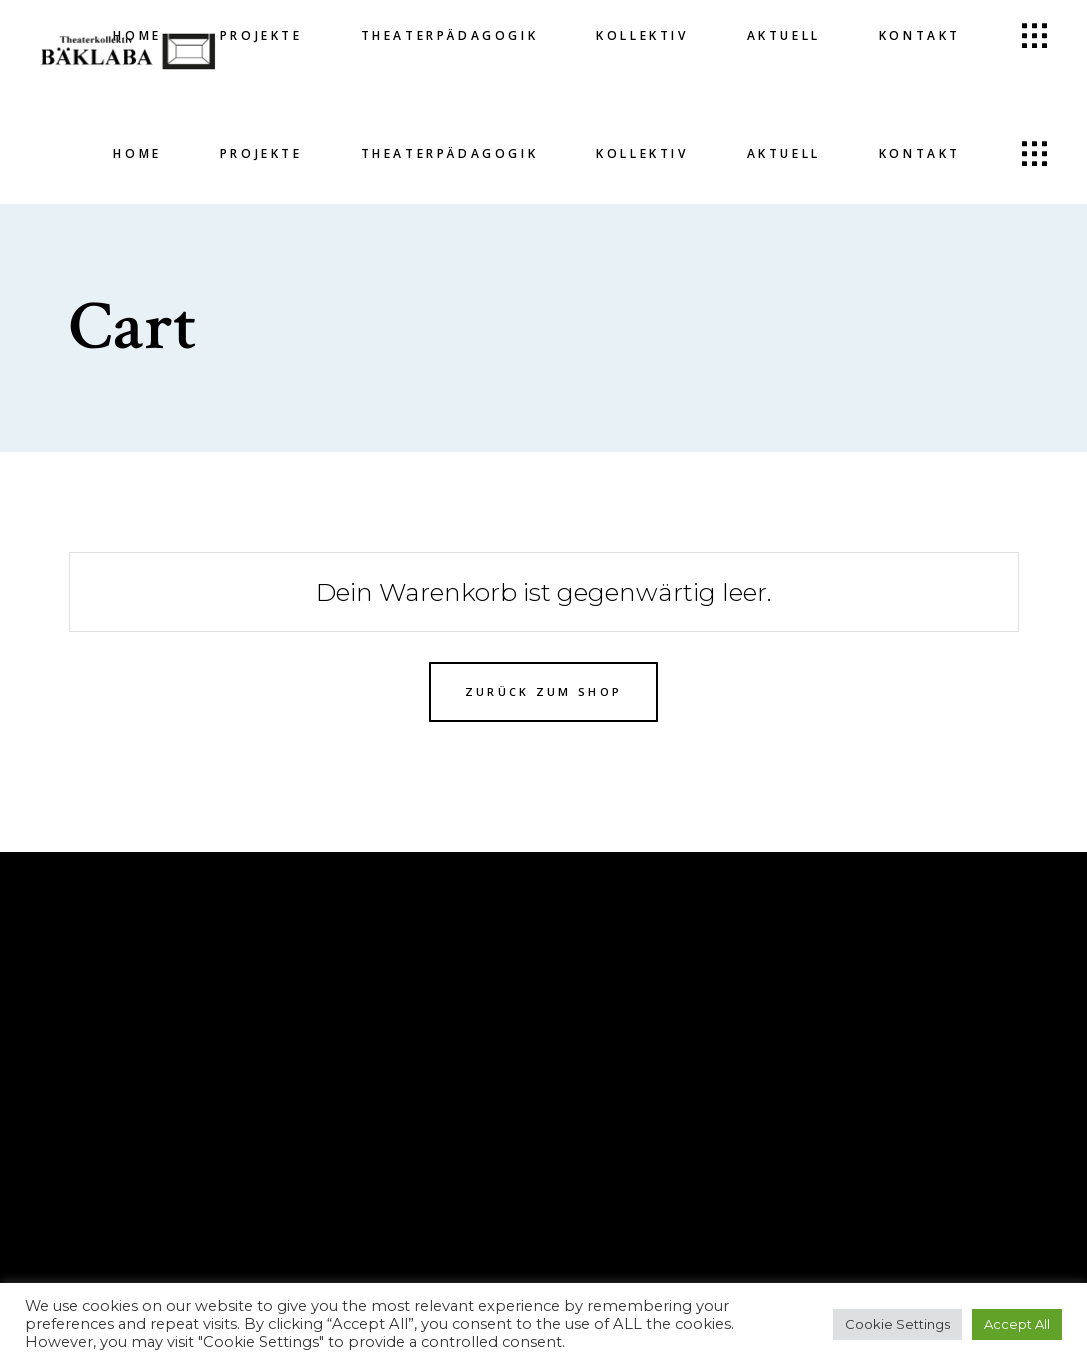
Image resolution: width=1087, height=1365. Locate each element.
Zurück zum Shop (544, 691)
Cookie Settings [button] (897, 1324)
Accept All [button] (1017, 1324)
